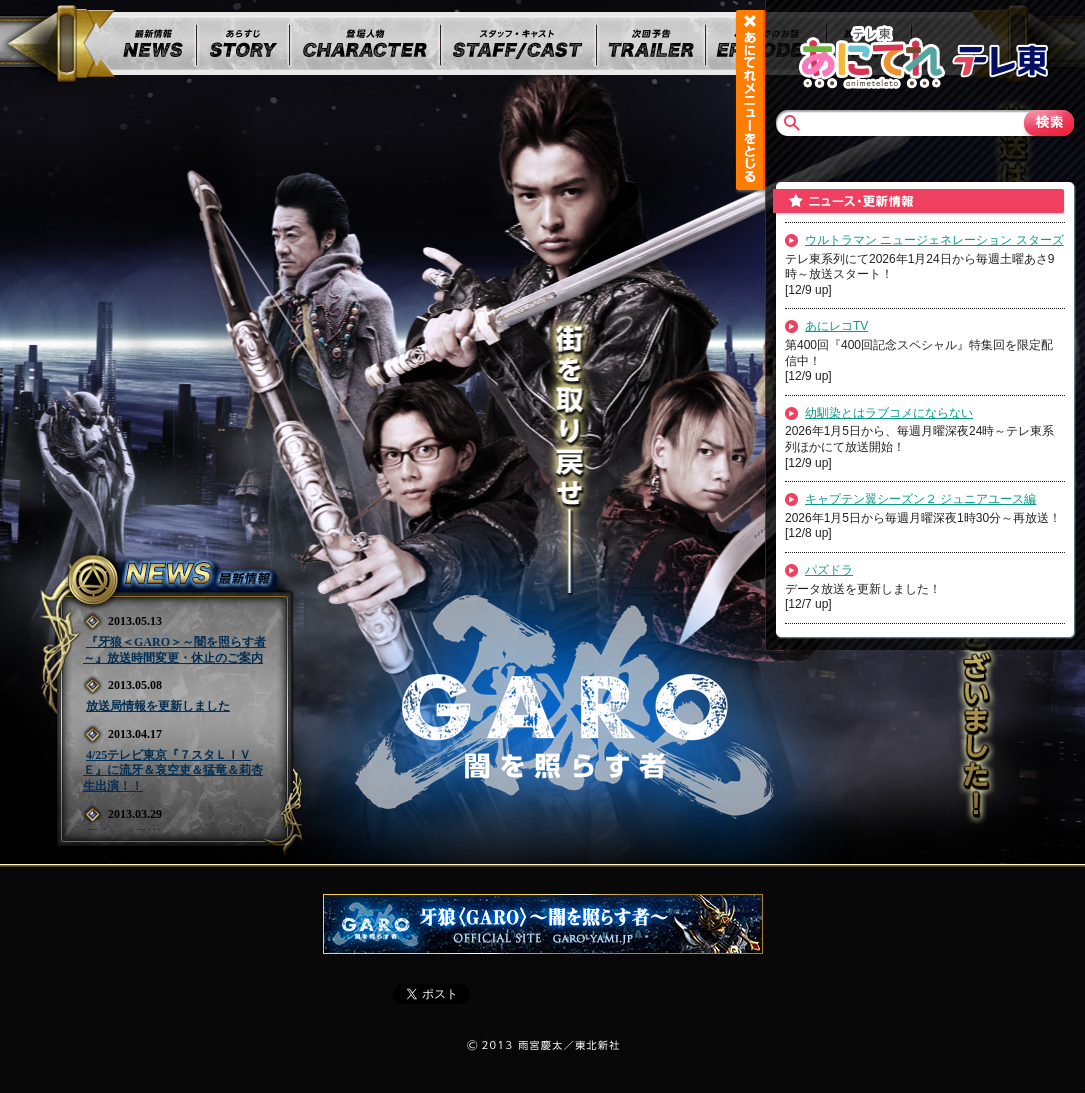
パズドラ (829, 570)
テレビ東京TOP (1000, 55)
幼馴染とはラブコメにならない (889, 413)
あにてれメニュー (750, 100)
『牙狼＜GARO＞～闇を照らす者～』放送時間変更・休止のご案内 (174, 650)
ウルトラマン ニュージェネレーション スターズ (934, 240)
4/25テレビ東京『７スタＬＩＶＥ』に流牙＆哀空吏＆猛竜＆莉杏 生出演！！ (173, 770)
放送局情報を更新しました (158, 706)
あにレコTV (836, 326)
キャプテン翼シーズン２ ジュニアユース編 (920, 499)
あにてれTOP (872, 55)
